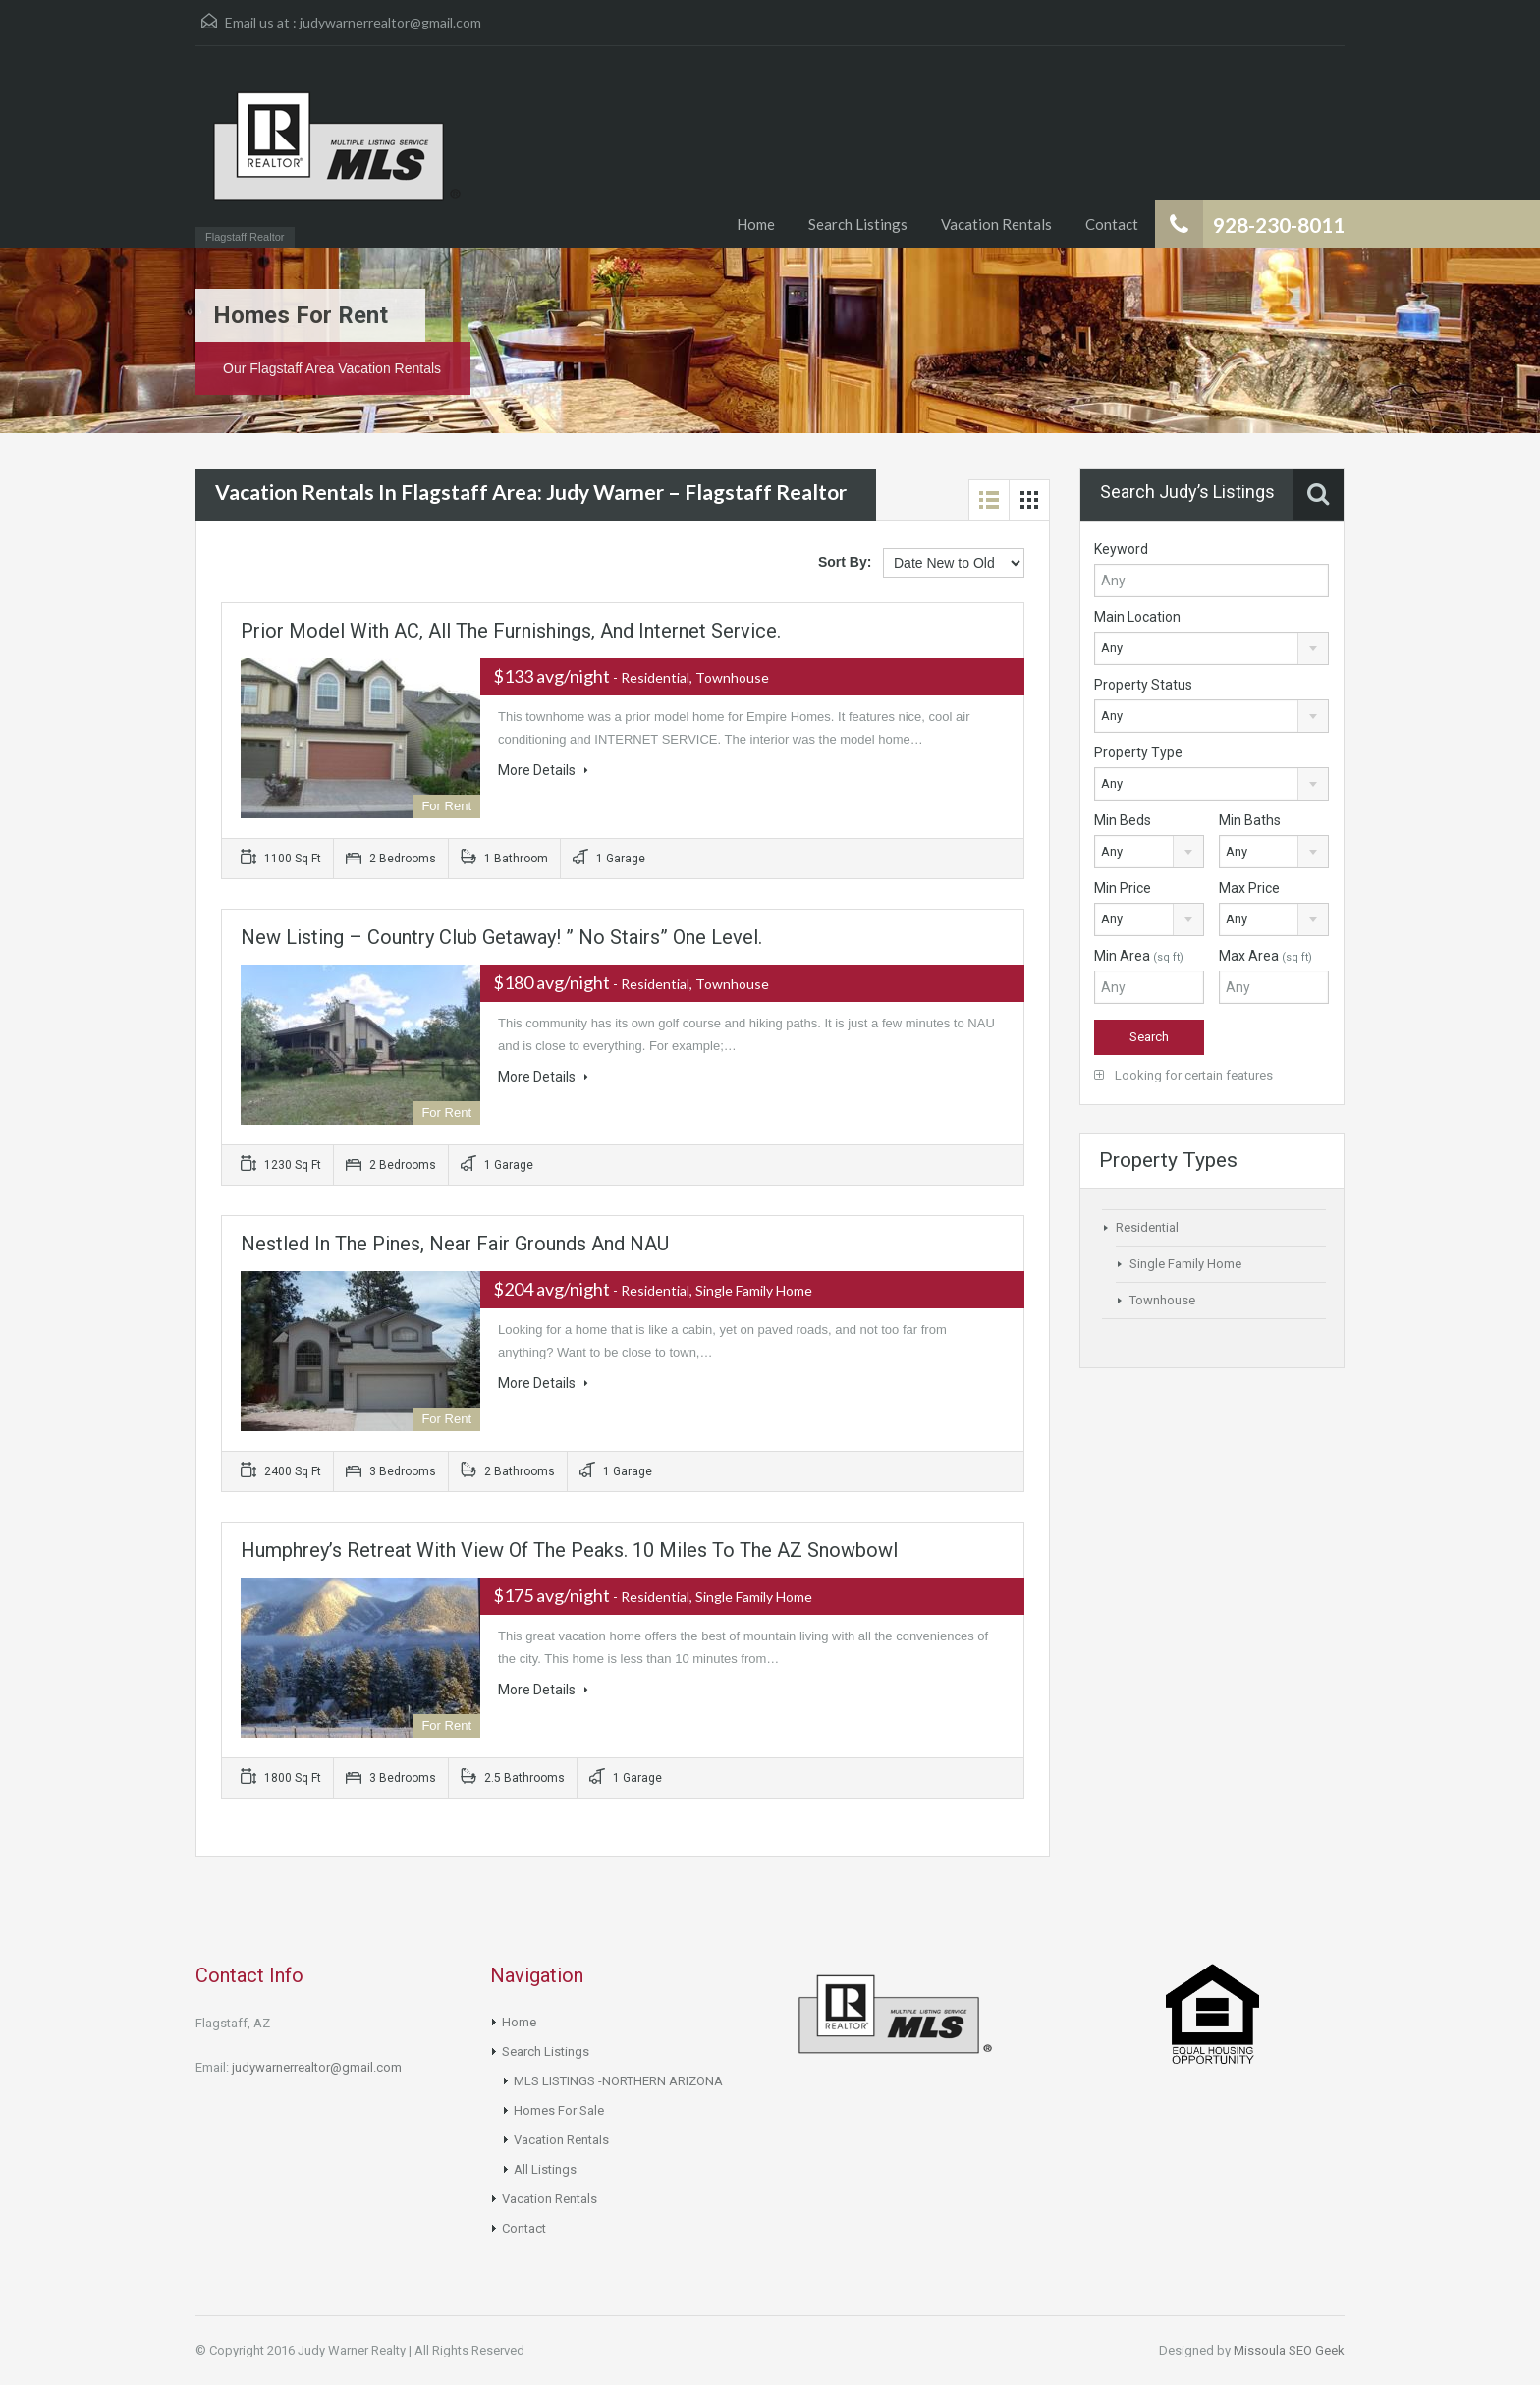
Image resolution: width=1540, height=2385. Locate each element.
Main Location (1137, 617)
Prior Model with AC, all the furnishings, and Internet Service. (511, 630)
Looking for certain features (1183, 1075)
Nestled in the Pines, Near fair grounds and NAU (455, 1243)
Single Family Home (1185, 1263)
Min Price (1122, 888)
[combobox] (1211, 648)
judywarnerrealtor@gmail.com (390, 22)
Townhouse (1162, 1300)
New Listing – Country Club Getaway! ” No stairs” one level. (501, 937)
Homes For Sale (559, 2110)
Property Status (1143, 685)
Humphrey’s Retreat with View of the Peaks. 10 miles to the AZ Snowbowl (569, 1550)
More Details (543, 770)
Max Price (1249, 888)
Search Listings (858, 224)
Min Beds (1122, 820)
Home (756, 224)
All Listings (545, 2169)
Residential (1147, 1227)
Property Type (1138, 752)
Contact (1111, 224)
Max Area (1265, 956)
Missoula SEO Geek (1289, 2350)
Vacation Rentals (996, 224)
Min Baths (1250, 820)
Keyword (1121, 549)
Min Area (1138, 956)
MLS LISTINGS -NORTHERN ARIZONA (618, 2081)
